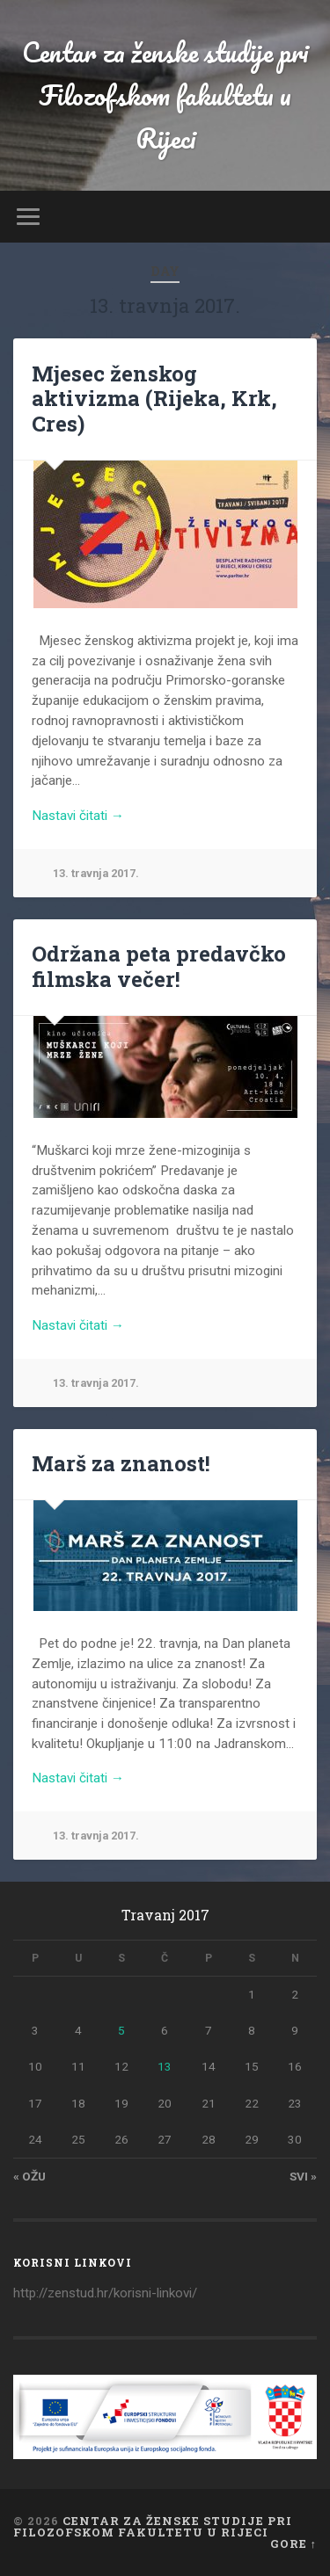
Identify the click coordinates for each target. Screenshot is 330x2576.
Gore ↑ (293, 2543)
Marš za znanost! (121, 1463)
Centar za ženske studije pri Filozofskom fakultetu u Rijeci (165, 95)
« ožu (29, 2176)
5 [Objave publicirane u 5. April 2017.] (121, 2030)
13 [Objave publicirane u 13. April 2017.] (165, 2066)
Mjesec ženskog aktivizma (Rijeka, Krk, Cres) (154, 399)
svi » (303, 2176)
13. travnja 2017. (96, 873)
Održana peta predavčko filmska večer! (159, 966)
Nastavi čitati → (78, 816)
